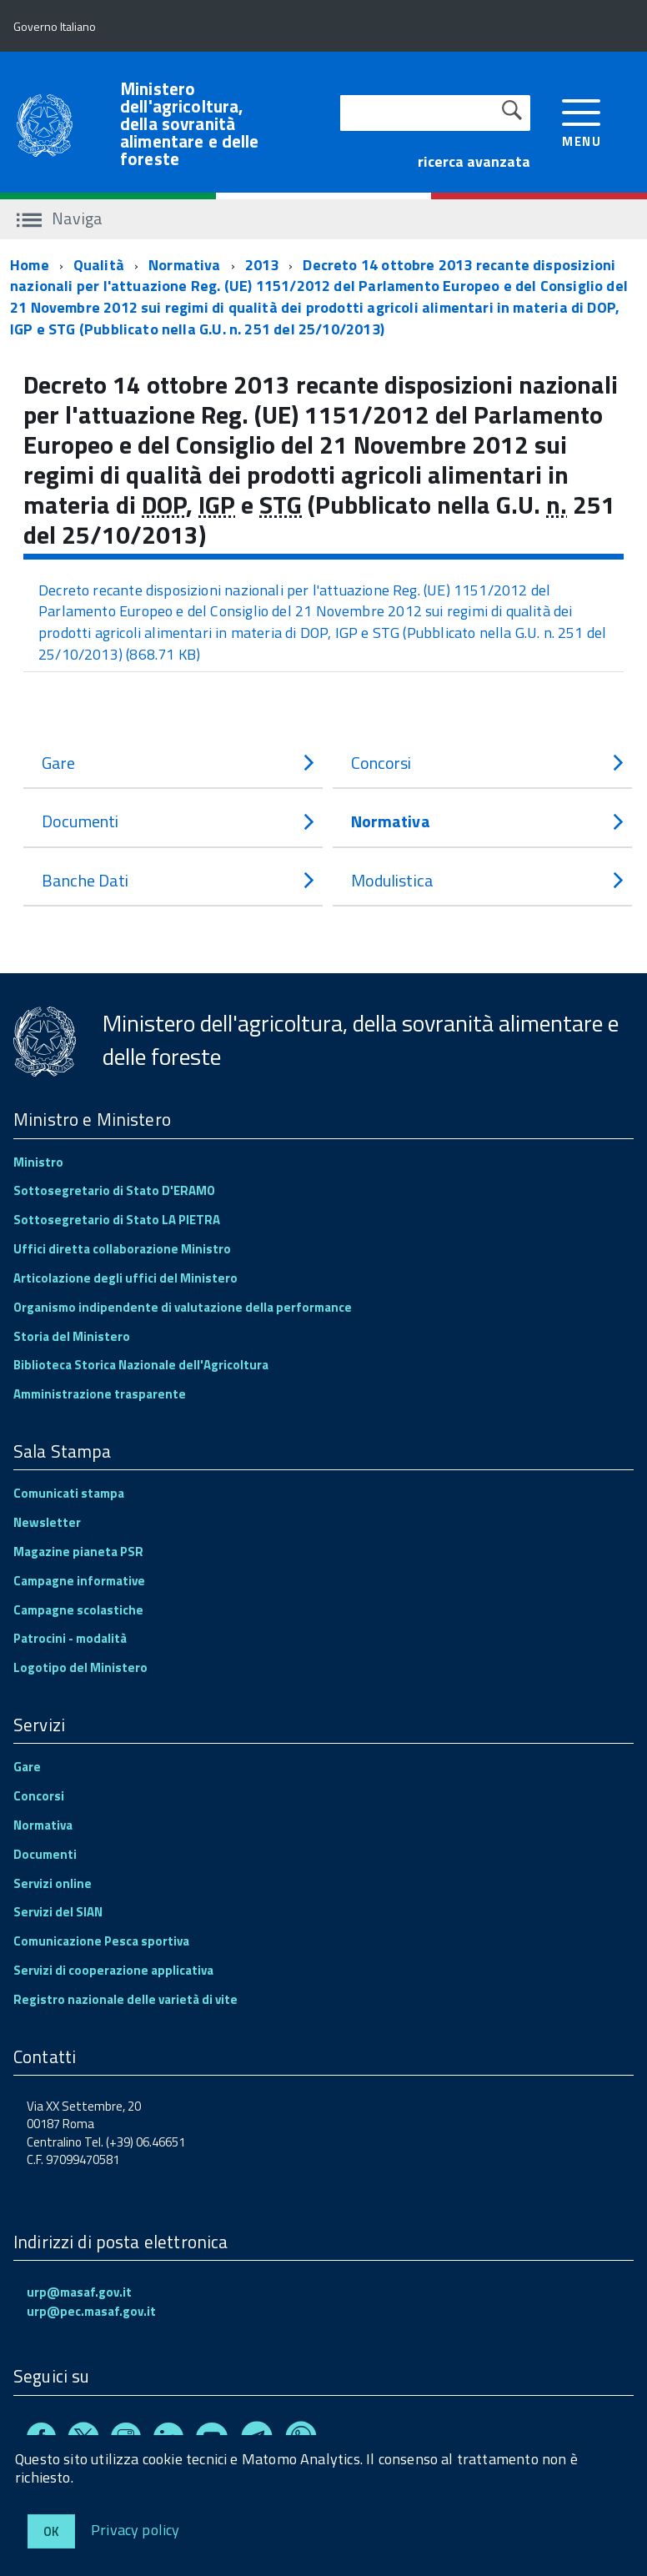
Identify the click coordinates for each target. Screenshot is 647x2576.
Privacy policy (135, 2529)
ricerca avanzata (474, 161)
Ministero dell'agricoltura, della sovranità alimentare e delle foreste (189, 124)
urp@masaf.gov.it (79, 2292)
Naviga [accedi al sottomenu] (60, 218)
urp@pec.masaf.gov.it (91, 2311)
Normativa (184, 265)
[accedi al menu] (581, 121)
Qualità (98, 265)
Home (29, 265)
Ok (51, 2531)
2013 (262, 265)
